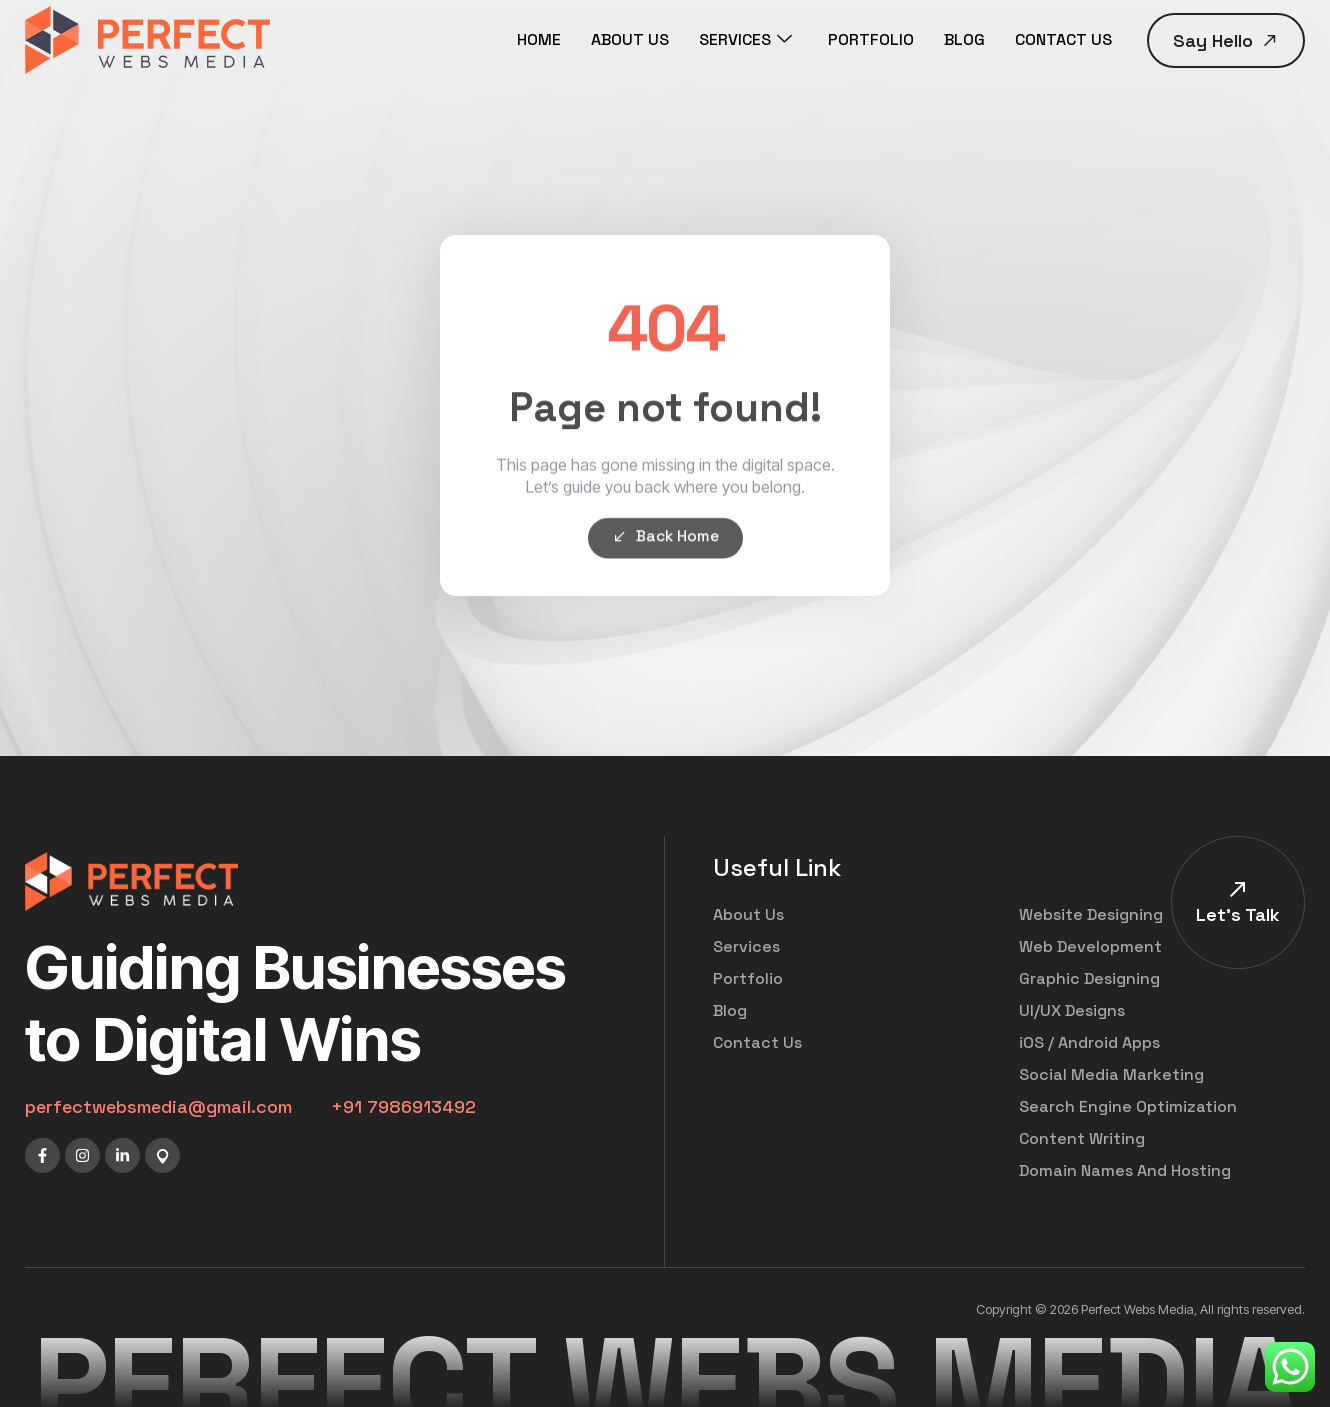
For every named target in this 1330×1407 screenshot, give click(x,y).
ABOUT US (630, 39)
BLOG (964, 39)
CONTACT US (1063, 39)
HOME (539, 39)
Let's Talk (1238, 914)
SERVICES (745, 40)
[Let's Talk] (1238, 889)
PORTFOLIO (871, 39)
